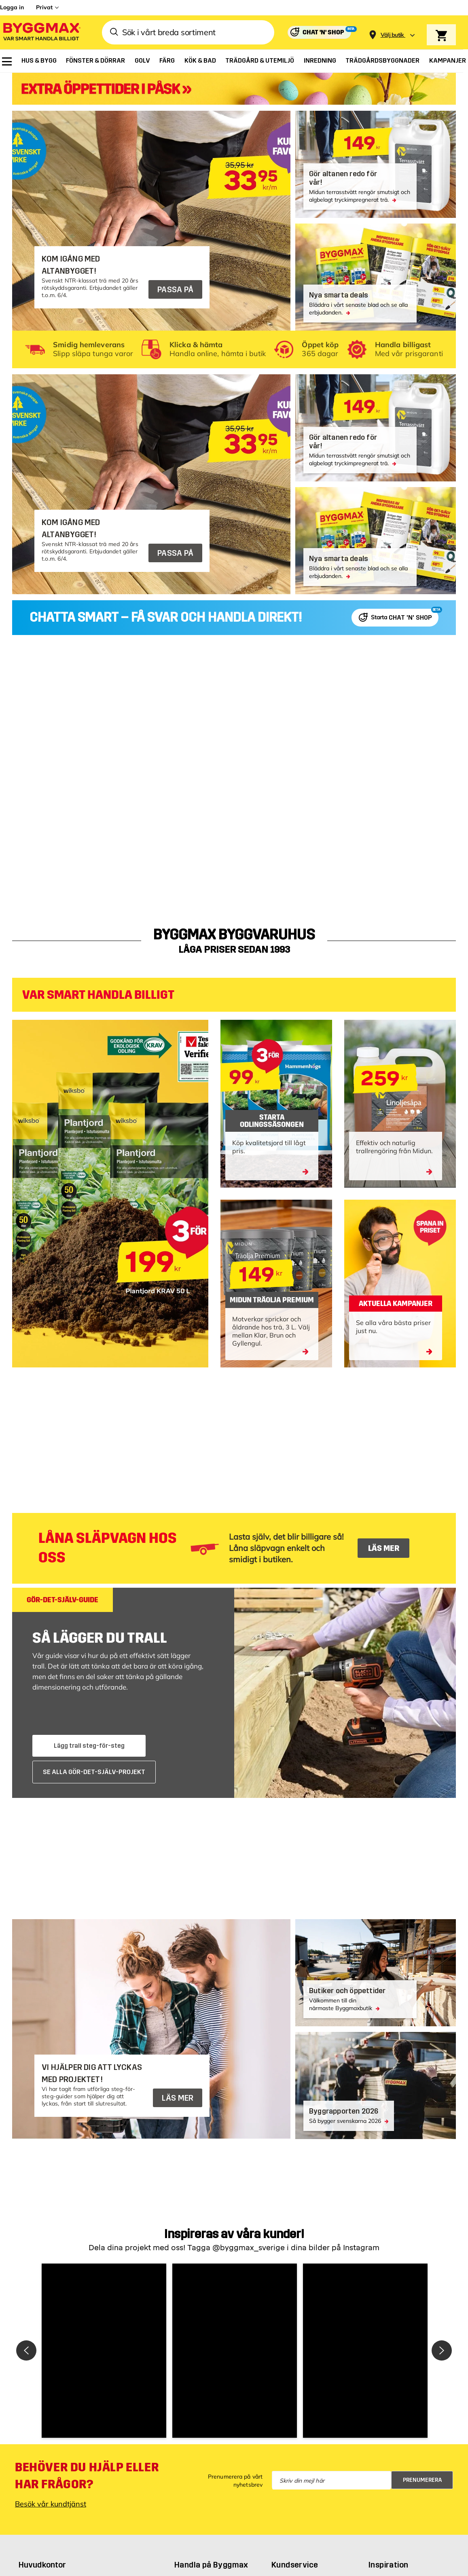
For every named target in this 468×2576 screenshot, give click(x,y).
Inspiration (388, 2565)
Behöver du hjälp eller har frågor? (87, 2476)
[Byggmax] (41, 32)
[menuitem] (7, 61)
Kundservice (294, 2565)
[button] (104, 2351)
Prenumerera (422, 2480)
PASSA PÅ (175, 289)
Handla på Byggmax (211, 2565)
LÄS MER (383, 1548)
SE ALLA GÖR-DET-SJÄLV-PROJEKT (94, 1772)
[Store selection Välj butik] (392, 35)
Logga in (12, 7)
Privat (44, 7)
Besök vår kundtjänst (50, 2503)
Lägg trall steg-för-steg (89, 1745)
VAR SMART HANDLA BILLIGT (98, 994)
